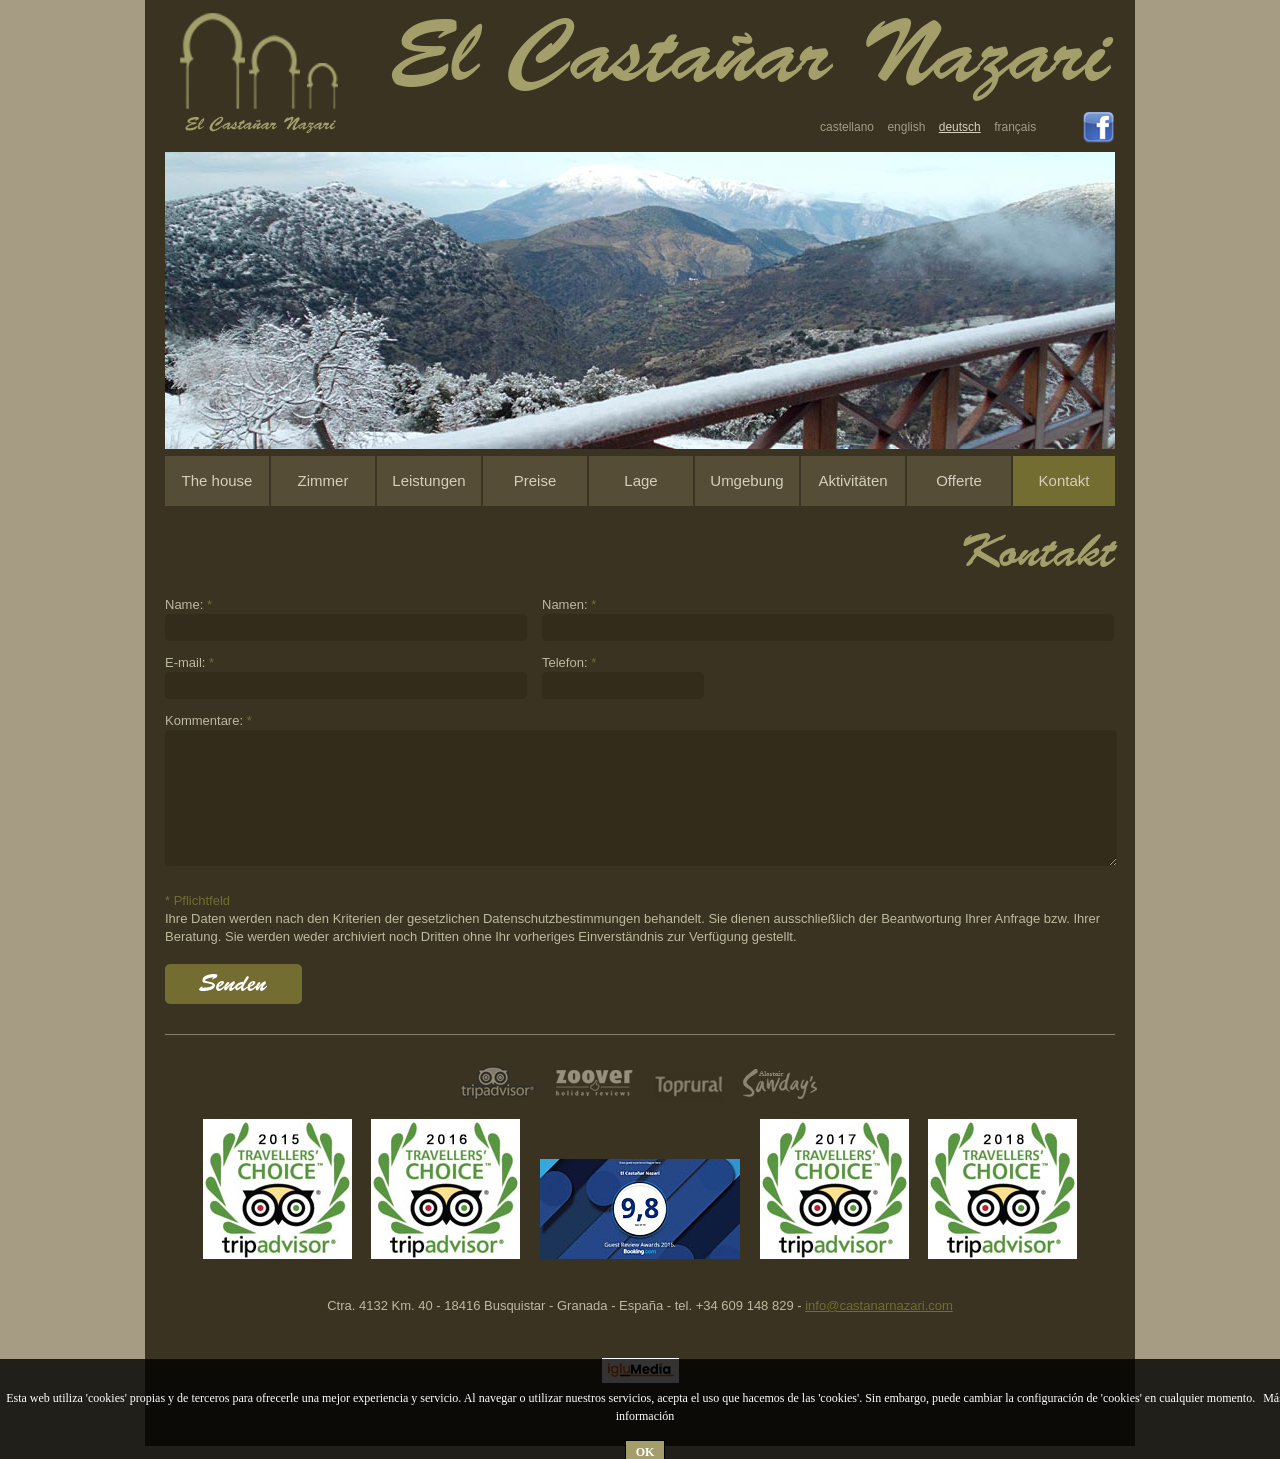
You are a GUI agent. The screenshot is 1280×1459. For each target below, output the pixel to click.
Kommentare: (208, 720)
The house (217, 480)
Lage (640, 480)
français (1015, 127)
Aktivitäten (852, 480)
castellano (847, 127)
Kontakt (1064, 480)
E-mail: (189, 662)
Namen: (569, 604)
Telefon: (569, 662)
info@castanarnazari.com (879, 1305)
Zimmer (323, 480)
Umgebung (746, 480)
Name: (188, 604)
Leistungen (428, 480)
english (906, 127)
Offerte (959, 480)
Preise (535, 480)
